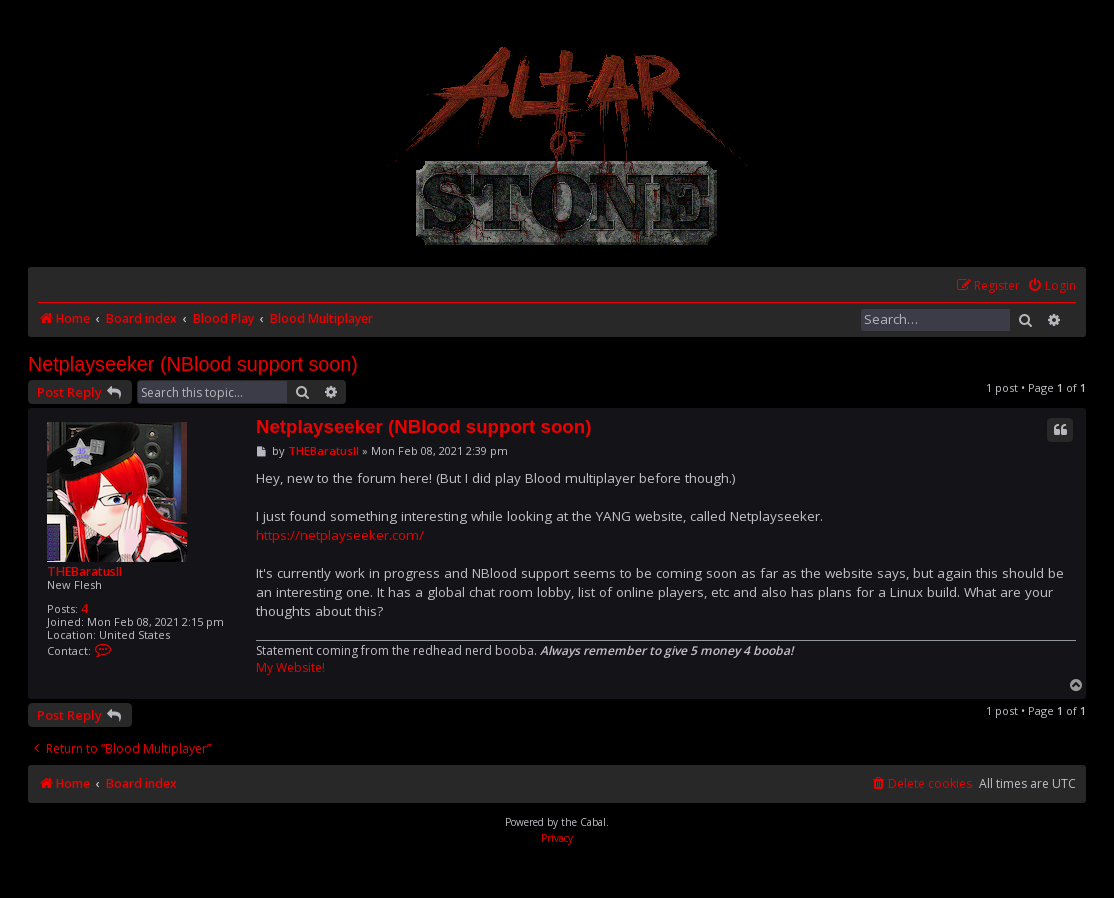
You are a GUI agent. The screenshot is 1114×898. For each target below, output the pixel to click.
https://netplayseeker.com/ (340, 535)
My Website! (290, 668)
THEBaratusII (84, 571)
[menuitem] (1051, 286)
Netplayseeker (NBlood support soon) (193, 364)
